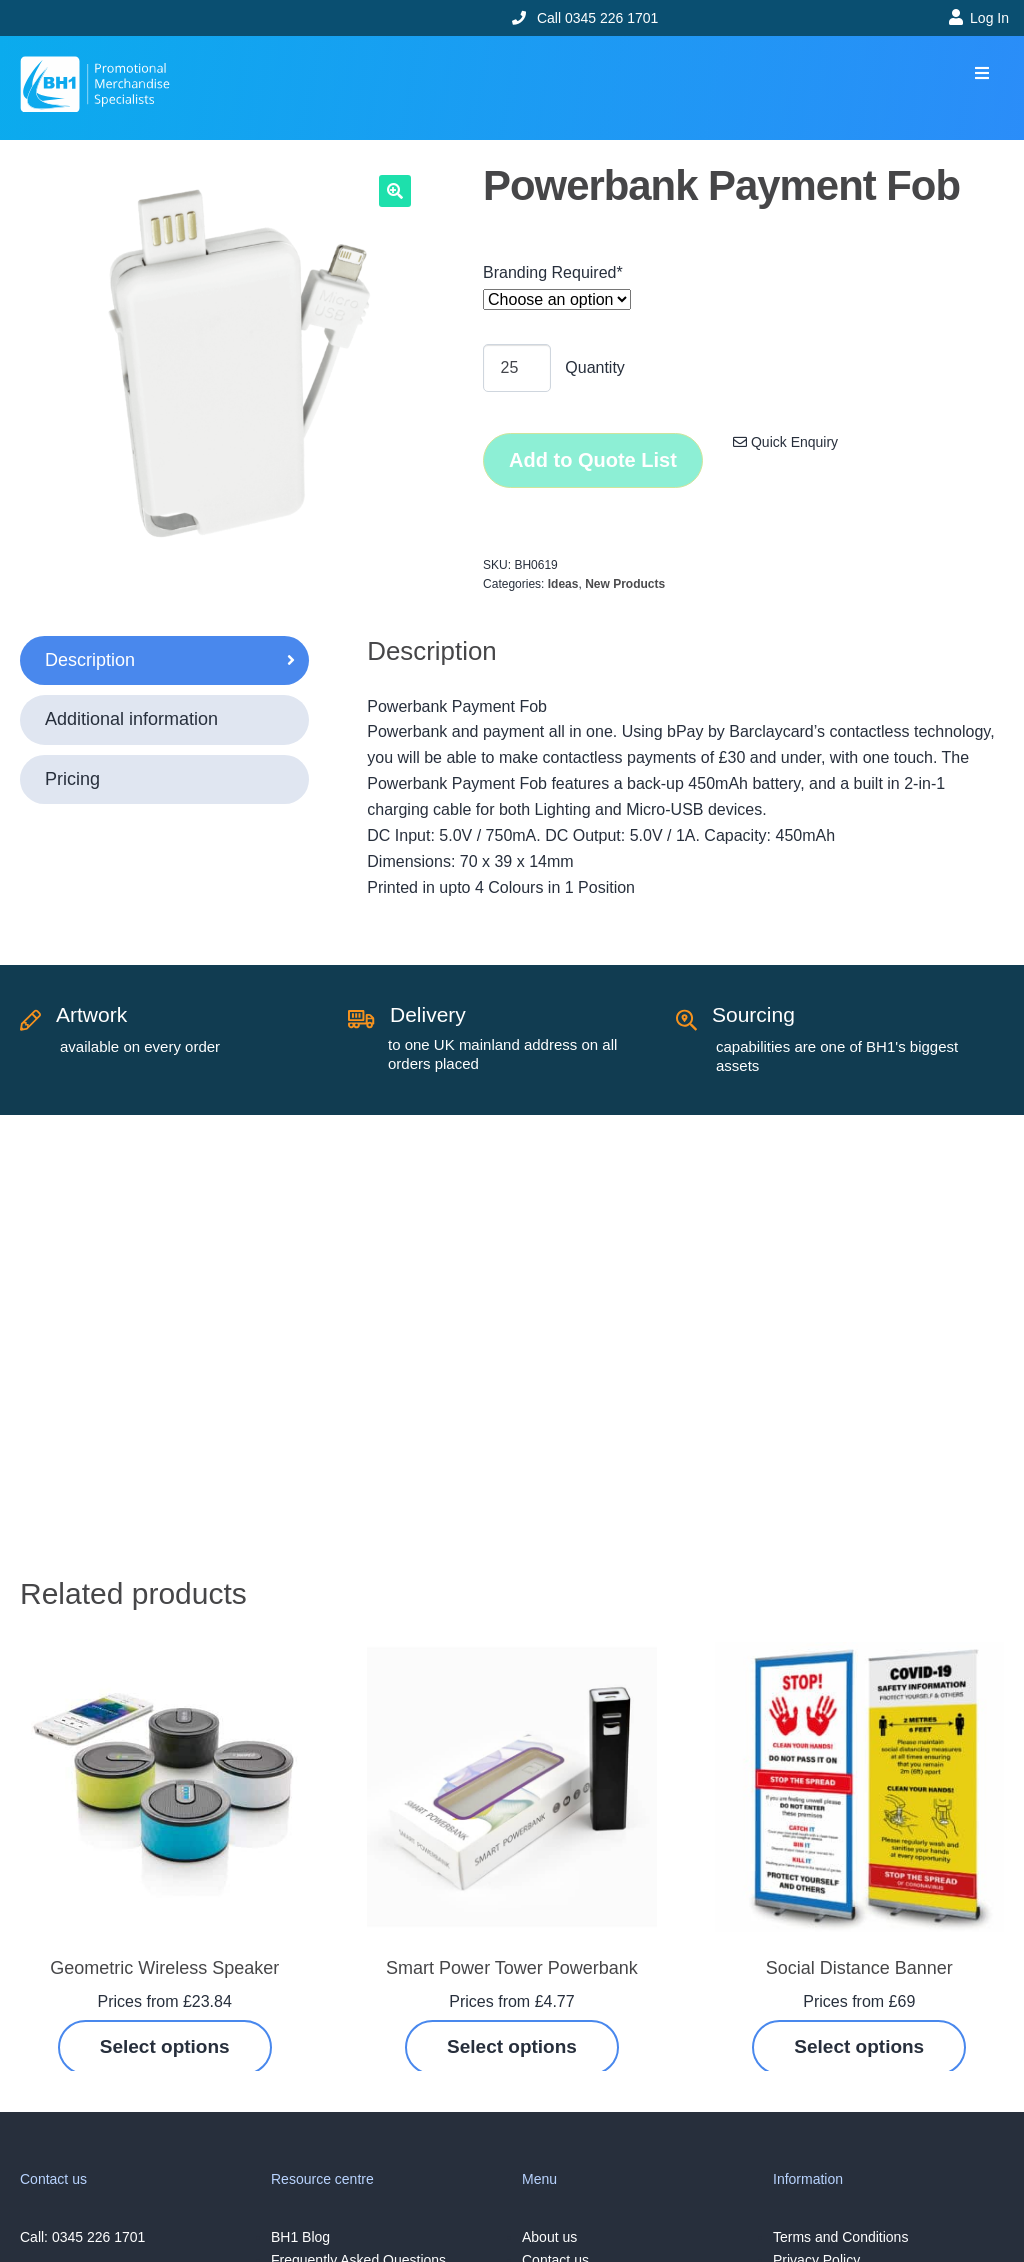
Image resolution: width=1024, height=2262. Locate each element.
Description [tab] (90, 660)
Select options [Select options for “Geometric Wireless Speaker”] (165, 2046)
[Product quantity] (517, 368)
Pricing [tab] (72, 779)
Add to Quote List (593, 460)
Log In (989, 18)
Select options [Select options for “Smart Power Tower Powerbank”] (512, 2046)
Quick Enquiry (785, 442)
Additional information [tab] (131, 719)
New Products (625, 584)
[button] (981, 73)
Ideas (563, 584)
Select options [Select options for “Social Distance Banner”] (859, 2046)
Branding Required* (553, 272)
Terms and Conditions (840, 2237)
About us (549, 2237)
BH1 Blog (300, 2237)
